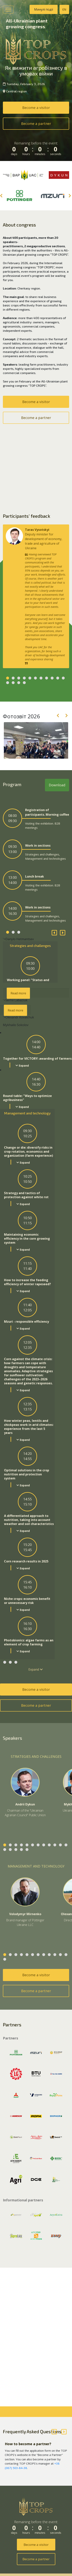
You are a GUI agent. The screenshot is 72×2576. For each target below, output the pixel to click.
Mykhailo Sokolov (15, 1025)
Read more (18, 993)
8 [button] (47, 678)
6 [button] (36, 678)
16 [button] (22, 1850)
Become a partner (36, 123)
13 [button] (14, 683)
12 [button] (8, 683)
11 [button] (64, 678)
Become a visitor (36, 107)
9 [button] (53, 678)
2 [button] (14, 678)
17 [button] (27, 1850)
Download (57, 784)
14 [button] (19, 683)
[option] (19, 195)
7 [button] (41, 678)
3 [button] (19, 678)
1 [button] (8, 678)
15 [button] (25, 683)
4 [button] (25, 678)
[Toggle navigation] (8, 9)
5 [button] (30, 678)
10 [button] (58, 678)
